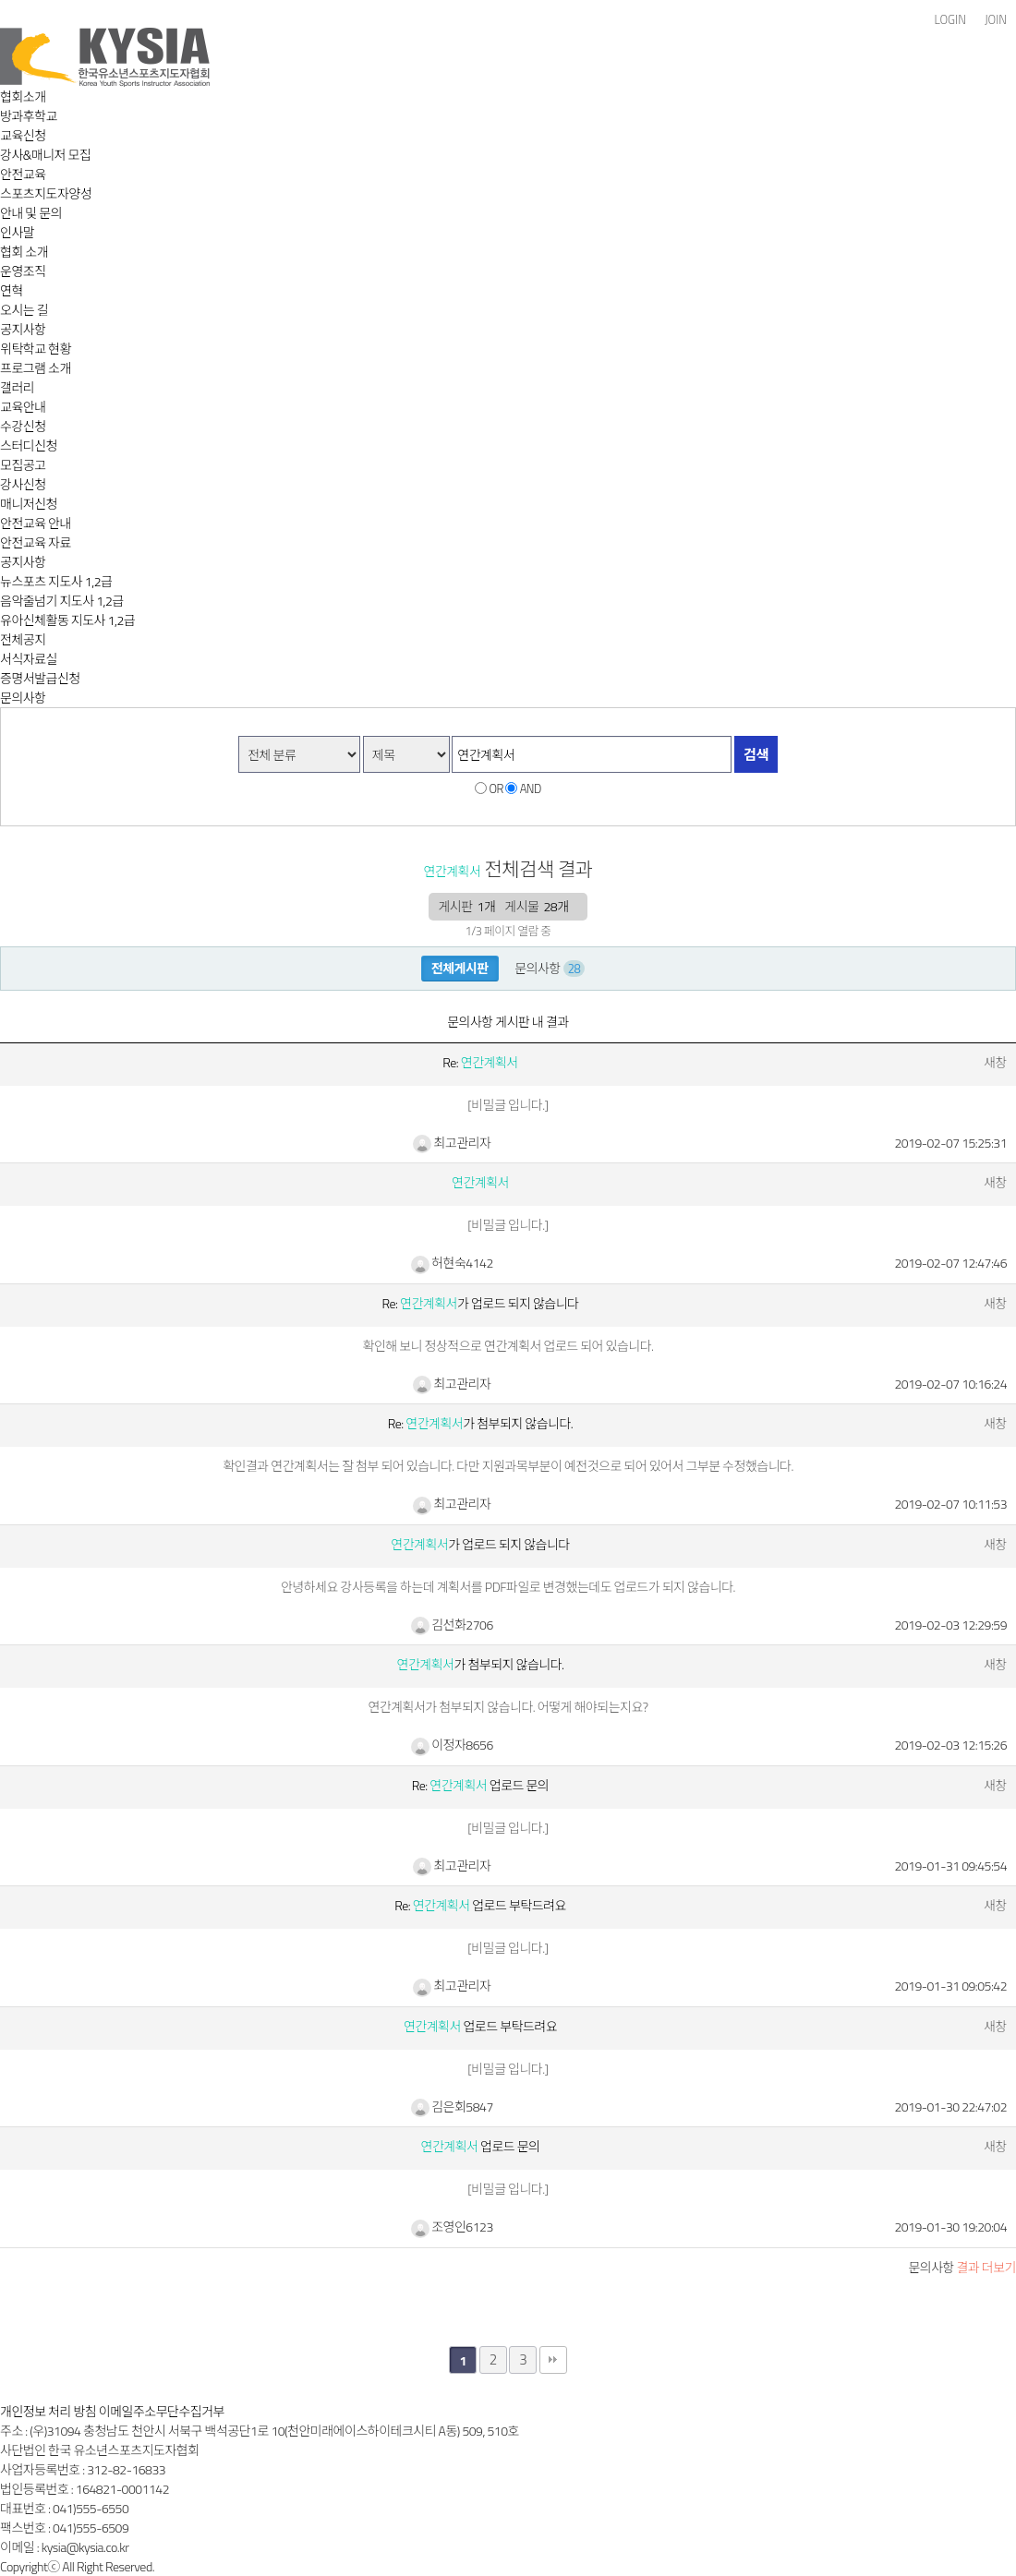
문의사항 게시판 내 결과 (508, 1021)
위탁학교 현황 (35, 348)
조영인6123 (452, 2226)
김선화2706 (452, 1624)
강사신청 (23, 484)
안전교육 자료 (35, 542)
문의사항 (23, 697)
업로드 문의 (480, 2146)
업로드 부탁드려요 (480, 2026)
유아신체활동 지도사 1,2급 (67, 620)
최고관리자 (451, 1142)
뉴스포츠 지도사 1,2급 (56, 581)
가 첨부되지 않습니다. (480, 1664)
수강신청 (23, 426)
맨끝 (553, 2360)
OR (496, 788)
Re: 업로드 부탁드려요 (480, 1905)
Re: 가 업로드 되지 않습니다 (480, 1303)
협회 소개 (24, 251)
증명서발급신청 (40, 678)
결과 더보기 (962, 2267)
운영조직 (23, 271)
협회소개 (23, 96)
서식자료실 (28, 658)
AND (530, 788)
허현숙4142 (452, 1262)
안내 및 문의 (31, 213)
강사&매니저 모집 (45, 154)
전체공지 (23, 639)
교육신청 (23, 135)
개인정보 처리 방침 (48, 2411)
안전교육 (23, 174)
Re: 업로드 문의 (481, 1785)
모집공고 (23, 465)
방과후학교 (28, 116)
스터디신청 (28, 445)
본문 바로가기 (0, 0)
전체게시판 (460, 968)
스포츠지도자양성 (45, 193)
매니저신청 (28, 503)
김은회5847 (452, 2106)
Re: (479, 1062)
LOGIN (950, 20)
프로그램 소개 (35, 368)
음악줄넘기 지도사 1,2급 (62, 600)
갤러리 (17, 387)
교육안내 (23, 406)
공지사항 (23, 329)
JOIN (996, 20)
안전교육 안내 (35, 523)
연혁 (11, 290)
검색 (756, 754)
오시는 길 (24, 309)
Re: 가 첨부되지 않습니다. (480, 1423)
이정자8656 (452, 1744)
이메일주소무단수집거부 (161, 2411)
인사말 (17, 232)
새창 (995, 1062)
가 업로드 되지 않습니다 (480, 1544)
